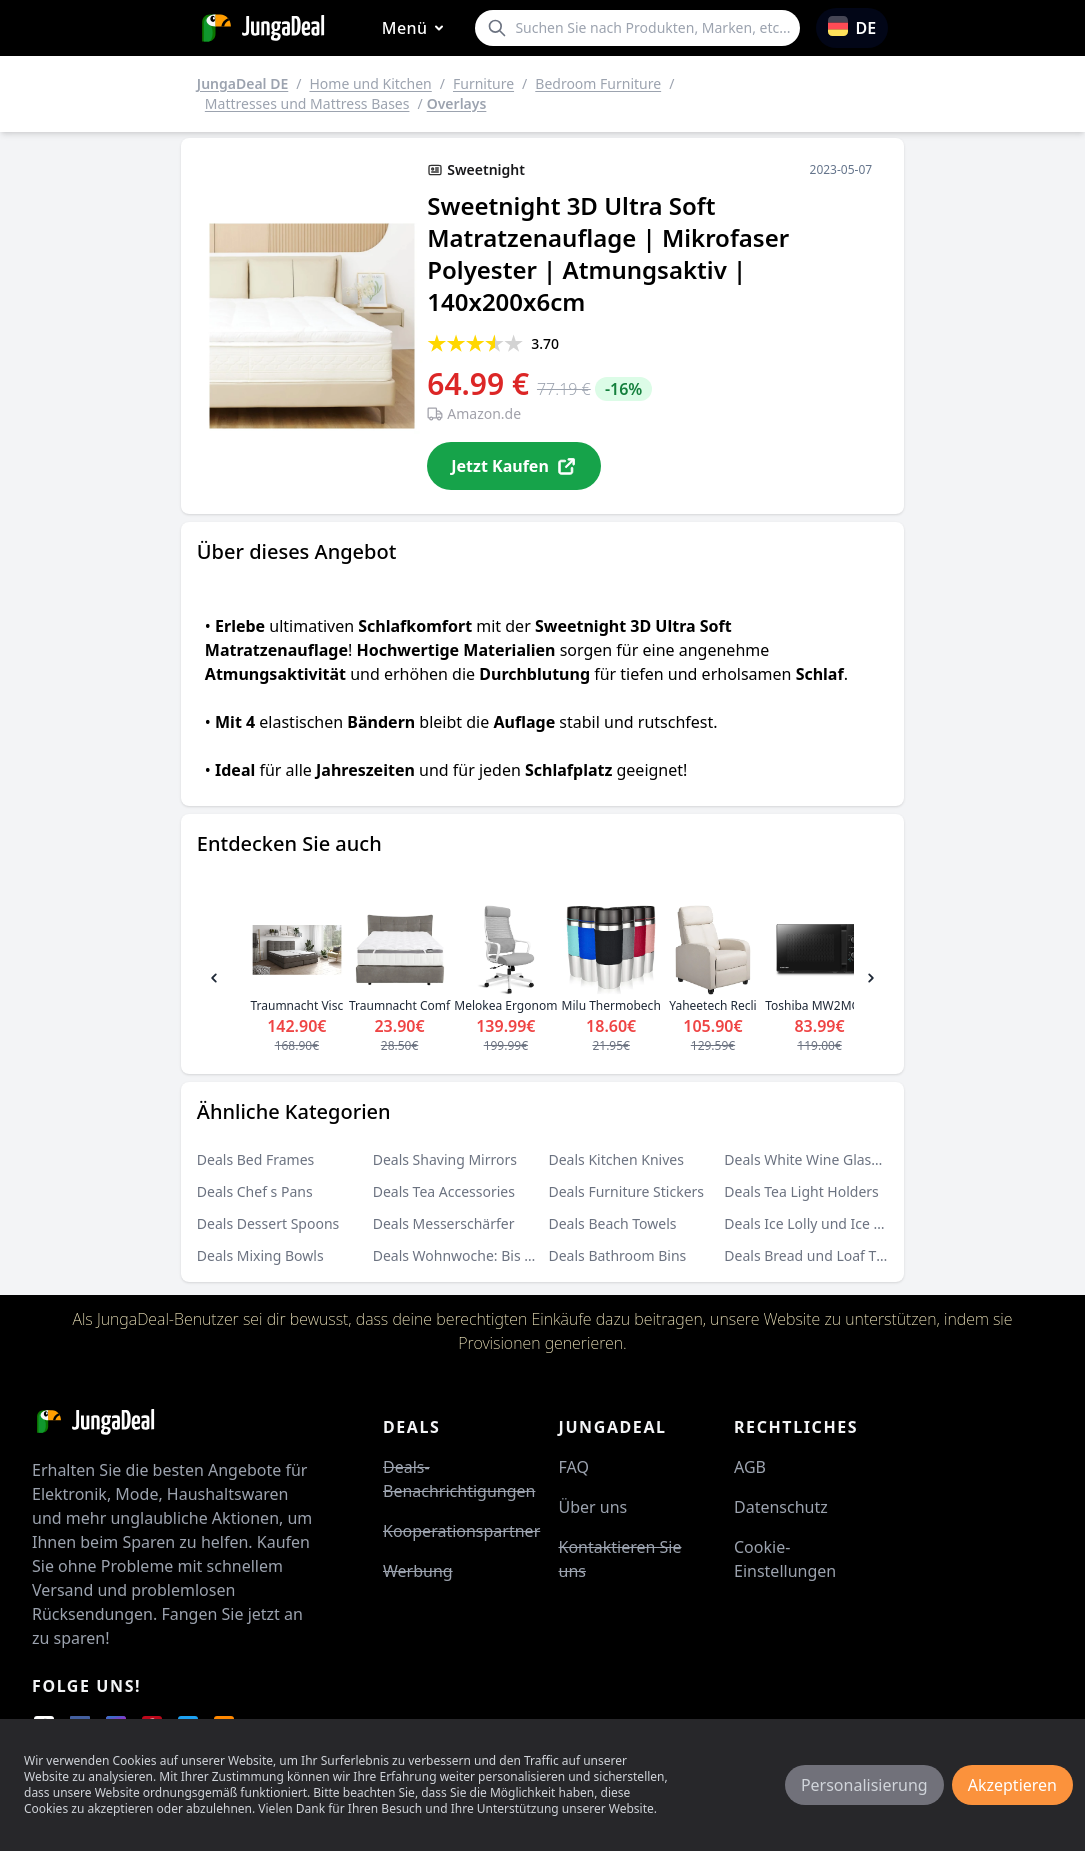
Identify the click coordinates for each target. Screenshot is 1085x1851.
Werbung (418, 1571)
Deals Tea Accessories (444, 1191)
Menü (417, 28)
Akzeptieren (1012, 1785)
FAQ (574, 1467)
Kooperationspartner (461, 1531)
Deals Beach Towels (612, 1223)
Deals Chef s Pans (255, 1191)
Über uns (593, 1507)
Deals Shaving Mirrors (445, 1159)
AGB (750, 1467)
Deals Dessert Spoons (268, 1223)
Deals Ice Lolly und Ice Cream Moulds (846, 1223)
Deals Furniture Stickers (626, 1191)
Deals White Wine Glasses (808, 1159)
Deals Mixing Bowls (260, 1255)
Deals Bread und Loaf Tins (809, 1255)
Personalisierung (864, 1785)
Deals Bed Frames (256, 1159)
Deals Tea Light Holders (801, 1191)
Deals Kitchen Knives (615, 1159)
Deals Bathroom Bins (617, 1255)
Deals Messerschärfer (444, 1223)
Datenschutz (781, 1507)
